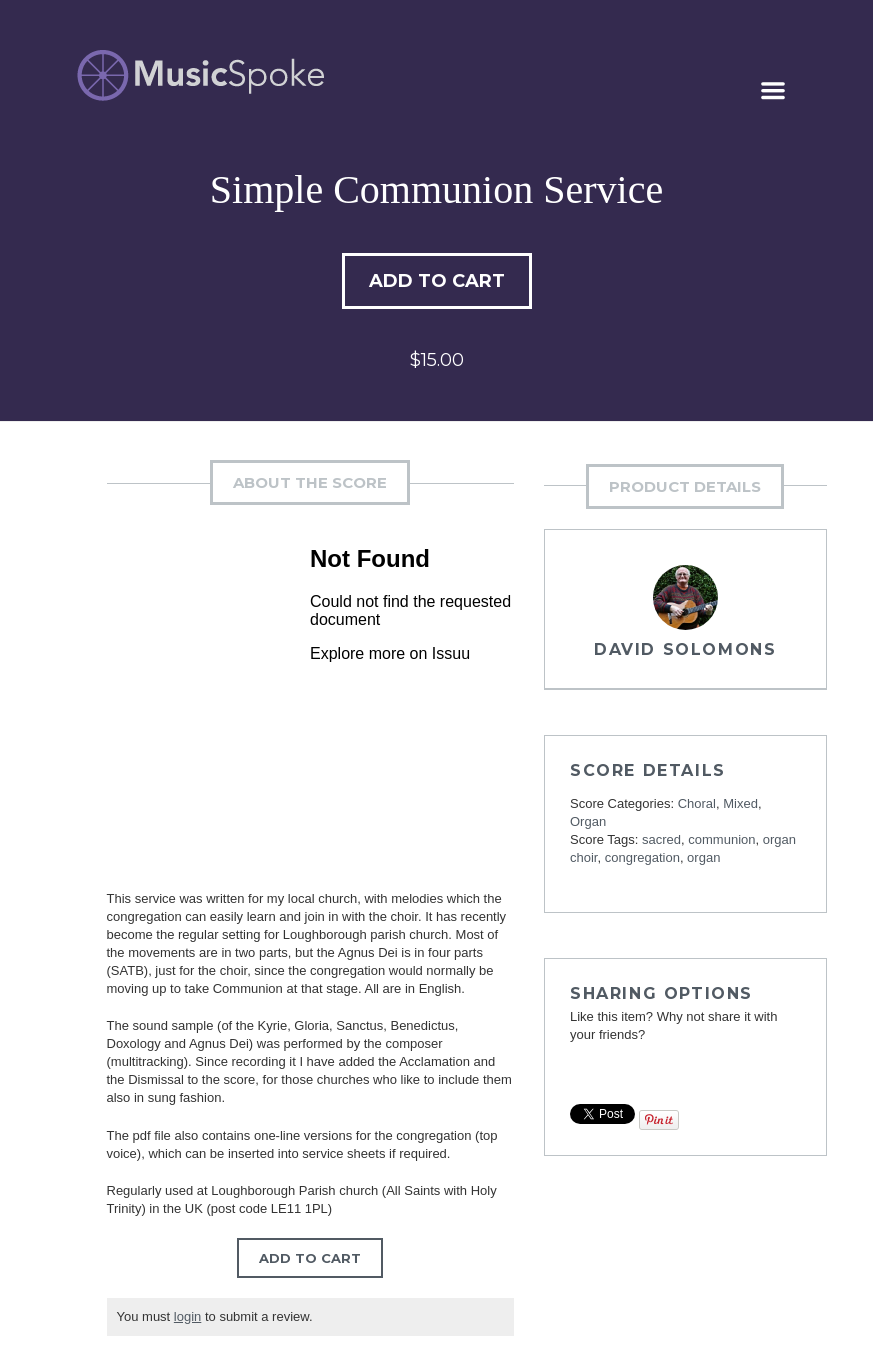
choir (583, 857)
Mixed (740, 803)
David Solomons (685, 649)
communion (721, 839)
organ (779, 839)
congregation (642, 857)
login (187, 1316)
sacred (661, 839)
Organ (588, 821)
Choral (697, 803)
